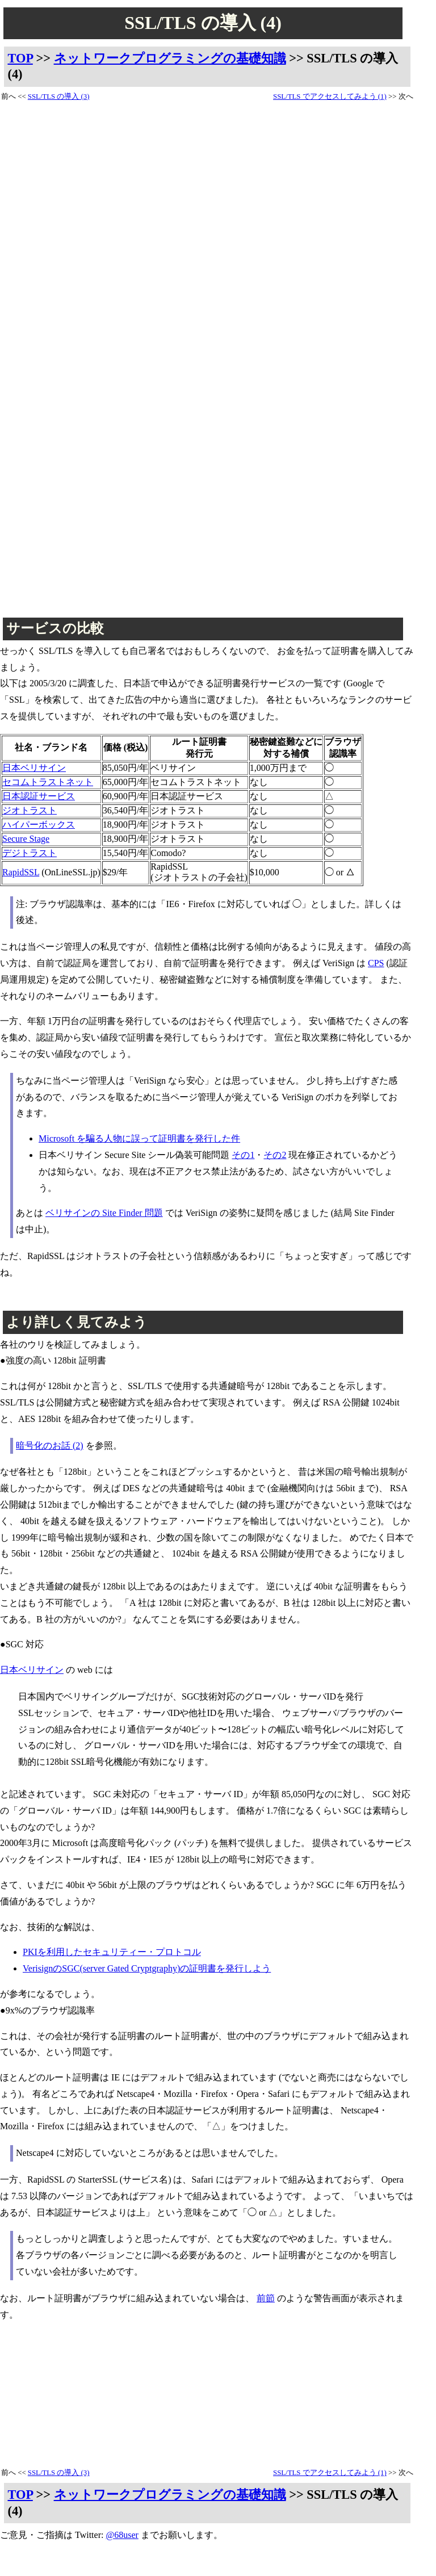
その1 (243, 1155)
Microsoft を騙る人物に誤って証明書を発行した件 (139, 1138)
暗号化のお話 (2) (49, 1445)
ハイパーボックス (38, 824)
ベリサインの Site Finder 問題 (104, 1213)
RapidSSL (20, 872)
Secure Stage (25, 839)
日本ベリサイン (34, 768)
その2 (274, 1155)
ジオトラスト (29, 810)
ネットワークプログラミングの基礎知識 (170, 58)
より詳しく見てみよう (76, 1322)
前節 (266, 2298)
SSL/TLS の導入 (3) (59, 96)
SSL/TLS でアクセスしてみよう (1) (330, 96)
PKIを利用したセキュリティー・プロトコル (112, 1952)
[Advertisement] (48, 273)
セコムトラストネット (47, 782)
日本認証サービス (38, 796)
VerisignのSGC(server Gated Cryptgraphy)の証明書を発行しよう (147, 1968)
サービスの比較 (55, 628)
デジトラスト (29, 853)
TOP (19, 58)
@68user (122, 2535)
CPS (376, 963)
